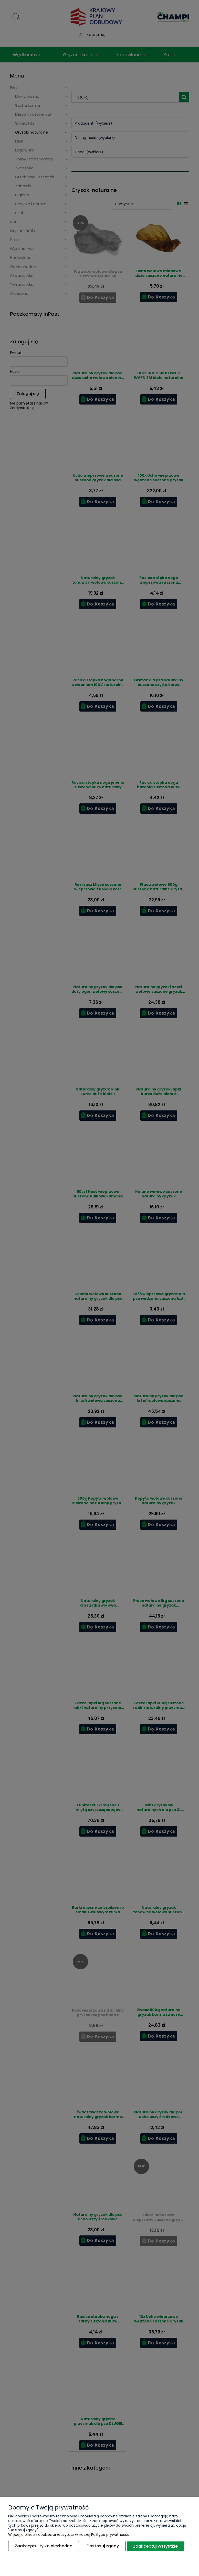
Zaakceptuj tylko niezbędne (43, 2546)
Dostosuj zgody (103, 2546)
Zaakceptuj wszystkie (155, 2546)
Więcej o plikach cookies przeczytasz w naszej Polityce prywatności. (68, 2534)
